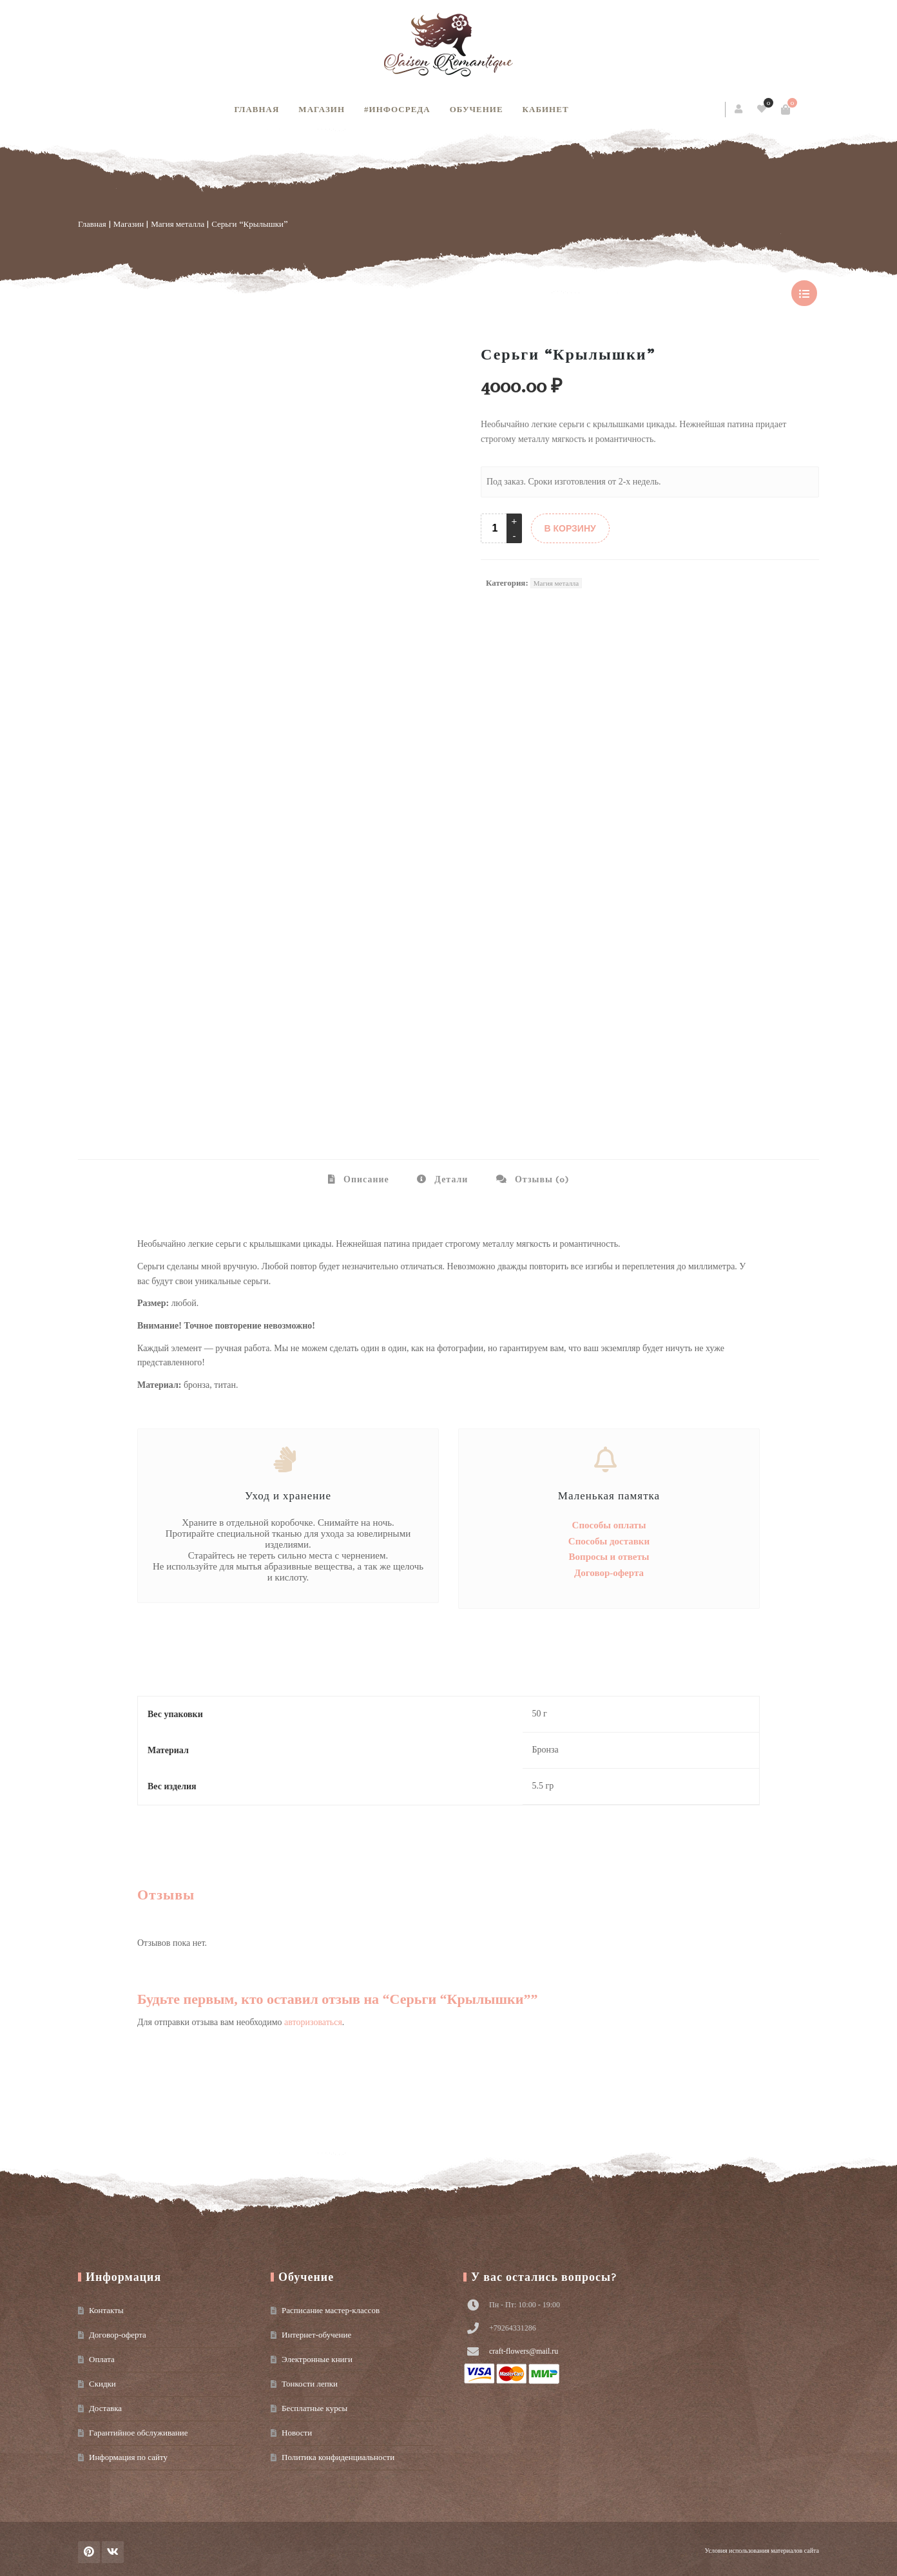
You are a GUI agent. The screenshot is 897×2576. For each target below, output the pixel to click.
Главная (256, 109)
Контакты (106, 2310)
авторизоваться (313, 2022)
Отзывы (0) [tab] (540, 1179)
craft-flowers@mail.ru (523, 2351)
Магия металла (177, 223)
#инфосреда (397, 109)
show (804, 293)
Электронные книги (317, 2359)
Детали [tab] (450, 1179)
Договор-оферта (609, 1573)
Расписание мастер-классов (331, 2310)
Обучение (476, 109)
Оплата (102, 2359)
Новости (297, 2432)
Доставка (105, 2408)
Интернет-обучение (316, 2335)
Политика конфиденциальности (338, 2457)
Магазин (321, 109)
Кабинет (546, 109)
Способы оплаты (609, 1525)
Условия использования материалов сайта (762, 2550)
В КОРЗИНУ (570, 528)
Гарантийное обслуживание (138, 2432)
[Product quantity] (495, 528)
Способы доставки (609, 1541)
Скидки (102, 2384)
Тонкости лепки (310, 2384)
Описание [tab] (365, 1179)
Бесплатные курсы (314, 2408)
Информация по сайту (128, 2457)
